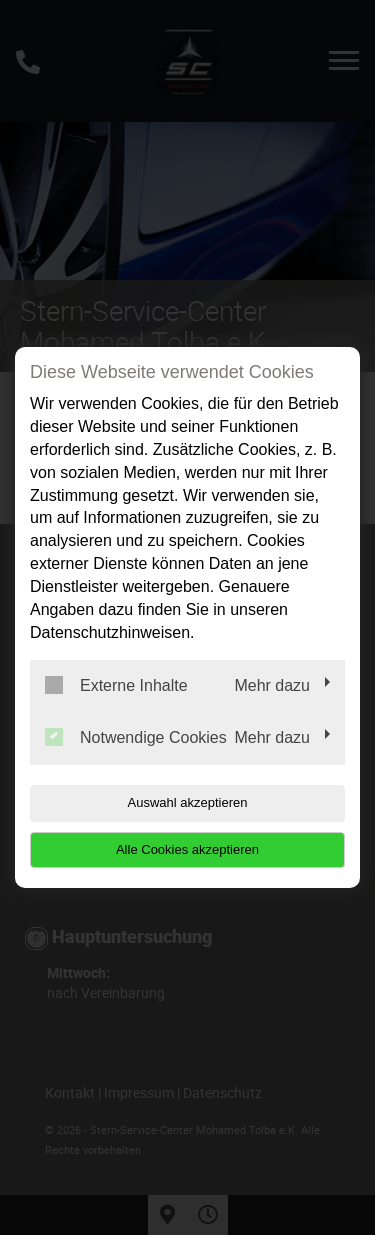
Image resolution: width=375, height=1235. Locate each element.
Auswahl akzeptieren (188, 802)
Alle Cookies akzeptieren (187, 849)
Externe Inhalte (116, 685)
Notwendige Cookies (136, 737)
